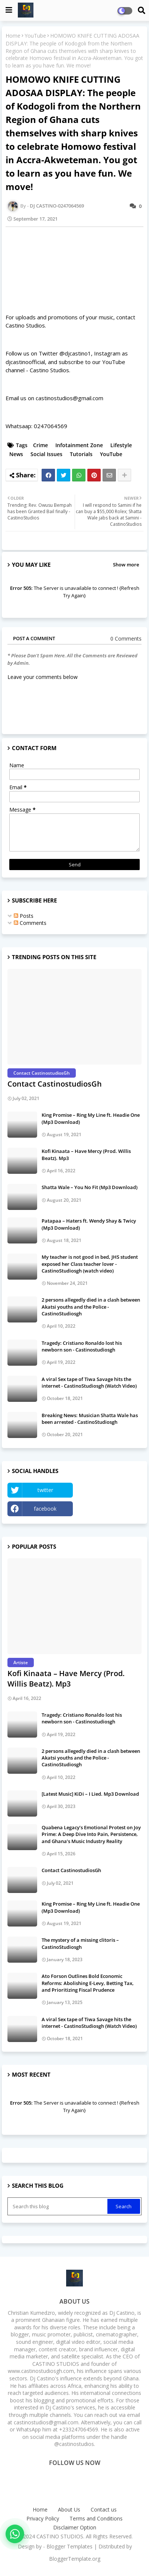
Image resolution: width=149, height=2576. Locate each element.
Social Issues (46, 454)
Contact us (104, 2509)
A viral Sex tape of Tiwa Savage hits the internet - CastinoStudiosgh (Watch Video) (89, 1382)
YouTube (35, 35)
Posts (23, 915)
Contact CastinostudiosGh (54, 1084)
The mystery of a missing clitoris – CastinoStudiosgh (80, 1943)
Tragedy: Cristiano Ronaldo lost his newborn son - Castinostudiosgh (82, 1346)
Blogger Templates (69, 2546)
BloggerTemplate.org (74, 2558)
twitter (45, 1490)
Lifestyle (121, 445)
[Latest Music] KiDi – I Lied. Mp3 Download (90, 1793)
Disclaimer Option (74, 2527)
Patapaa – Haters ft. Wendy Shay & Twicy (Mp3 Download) (89, 1224)
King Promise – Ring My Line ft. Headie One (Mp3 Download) (91, 1118)
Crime (40, 445)
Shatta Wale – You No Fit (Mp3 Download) (89, 1187)
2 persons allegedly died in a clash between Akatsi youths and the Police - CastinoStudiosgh (91, 1306)
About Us (69, 2509)
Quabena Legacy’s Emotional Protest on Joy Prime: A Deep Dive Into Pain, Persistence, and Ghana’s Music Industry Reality (91, 1834)
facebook (45, 1508)
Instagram (109, 1508)
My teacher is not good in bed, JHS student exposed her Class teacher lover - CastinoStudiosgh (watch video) (90, 1264)
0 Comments (126, 638)
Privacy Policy (42, 2518)
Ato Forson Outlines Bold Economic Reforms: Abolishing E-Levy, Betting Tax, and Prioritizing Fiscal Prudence (88, 1983)
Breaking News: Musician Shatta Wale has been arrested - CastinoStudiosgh (90, 1418)
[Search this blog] (58, 2206)
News (16, 454)
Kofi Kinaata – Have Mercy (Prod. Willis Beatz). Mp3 (86, 1154)
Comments (30, 922)
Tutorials (81, 454)
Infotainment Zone (79, 445)
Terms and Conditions (96, 2518)
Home (13, 35)
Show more (126, 564)
